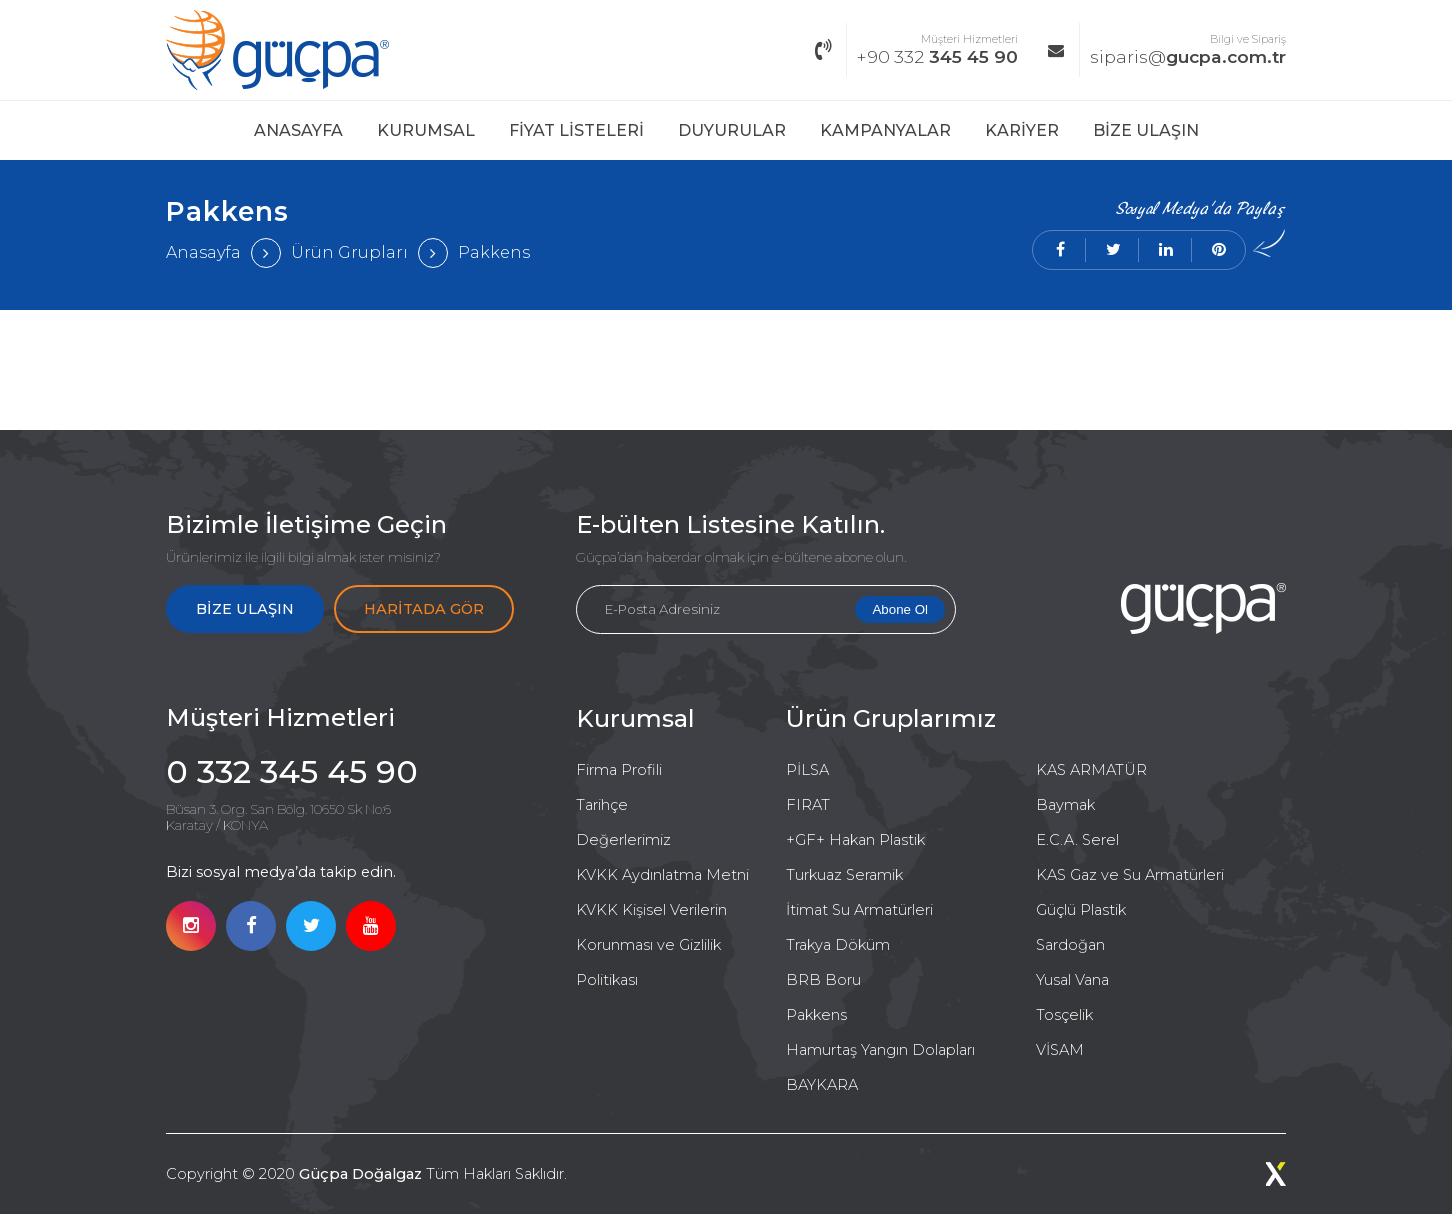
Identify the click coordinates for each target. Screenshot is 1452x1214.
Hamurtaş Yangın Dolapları (880, 1050)
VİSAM (1060, 1050)
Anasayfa (203, 252)
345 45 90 (916, 50)
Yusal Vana (1072, 980)
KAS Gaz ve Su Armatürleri (1130, 875)
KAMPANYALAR (885, 130)
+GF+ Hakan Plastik (855, 840)
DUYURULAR (732, 130)
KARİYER (1022, 130)
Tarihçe (602, 805)
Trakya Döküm (838, 945)
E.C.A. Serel (1077, 840)
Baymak (1065, 805)
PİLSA (807, 770)
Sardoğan (1070, 945)
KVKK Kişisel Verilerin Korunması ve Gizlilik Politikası (651, 945)
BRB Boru (823, 980)
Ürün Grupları (349, 252)
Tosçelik (1064, 1015)
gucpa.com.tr (1167, 50)
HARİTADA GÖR (424, 609)
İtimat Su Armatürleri (859, 910)
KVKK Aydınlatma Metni (662, 875)
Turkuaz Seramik (844, 875)
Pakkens (494, 252)
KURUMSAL (426, 130)
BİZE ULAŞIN (1146, 130)
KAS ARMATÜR (1091, 770)
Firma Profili (619, 770)
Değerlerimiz (623, 840)
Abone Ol (900, 609)
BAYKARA (822, 1085)
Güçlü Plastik (1081, 910)
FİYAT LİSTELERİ (576, 130)
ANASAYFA (298, 130)
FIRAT (808, 805)
